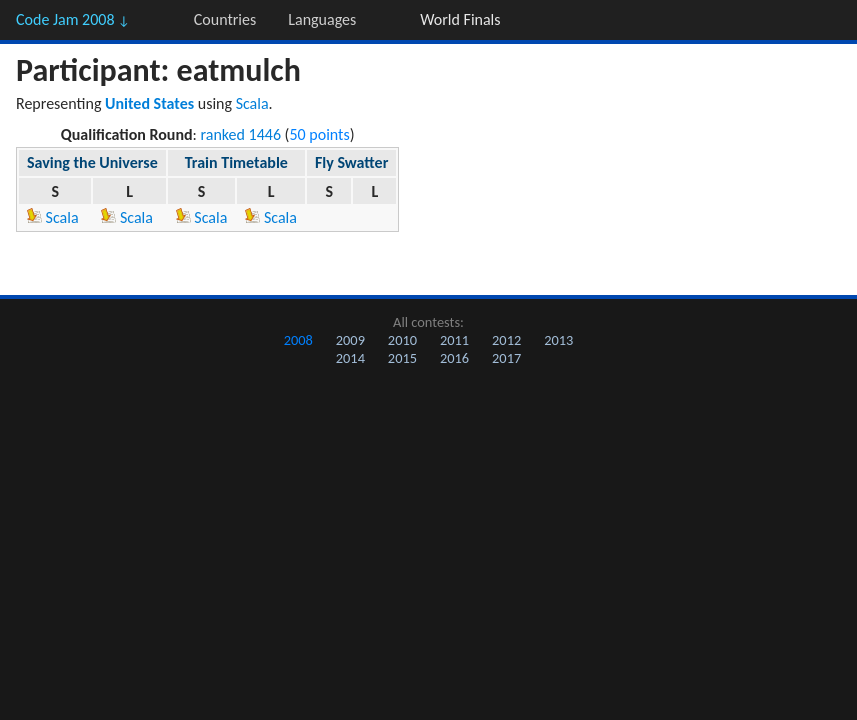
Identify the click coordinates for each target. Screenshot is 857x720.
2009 (350, 340)
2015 (402, 358)
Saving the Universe (92, 162)
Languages (322, 19)
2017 (506, 358)
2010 (402, 340)
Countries (225, 19)
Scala (252, 103)
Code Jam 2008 (73, 19)
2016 (454, 358)
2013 (558, 340)
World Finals (460, 19)
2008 (298, 340)
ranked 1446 (241, 134)
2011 (454, 340)
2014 (350, 358)
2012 (506, 340)
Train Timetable (236, 162)
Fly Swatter (351, 162)
